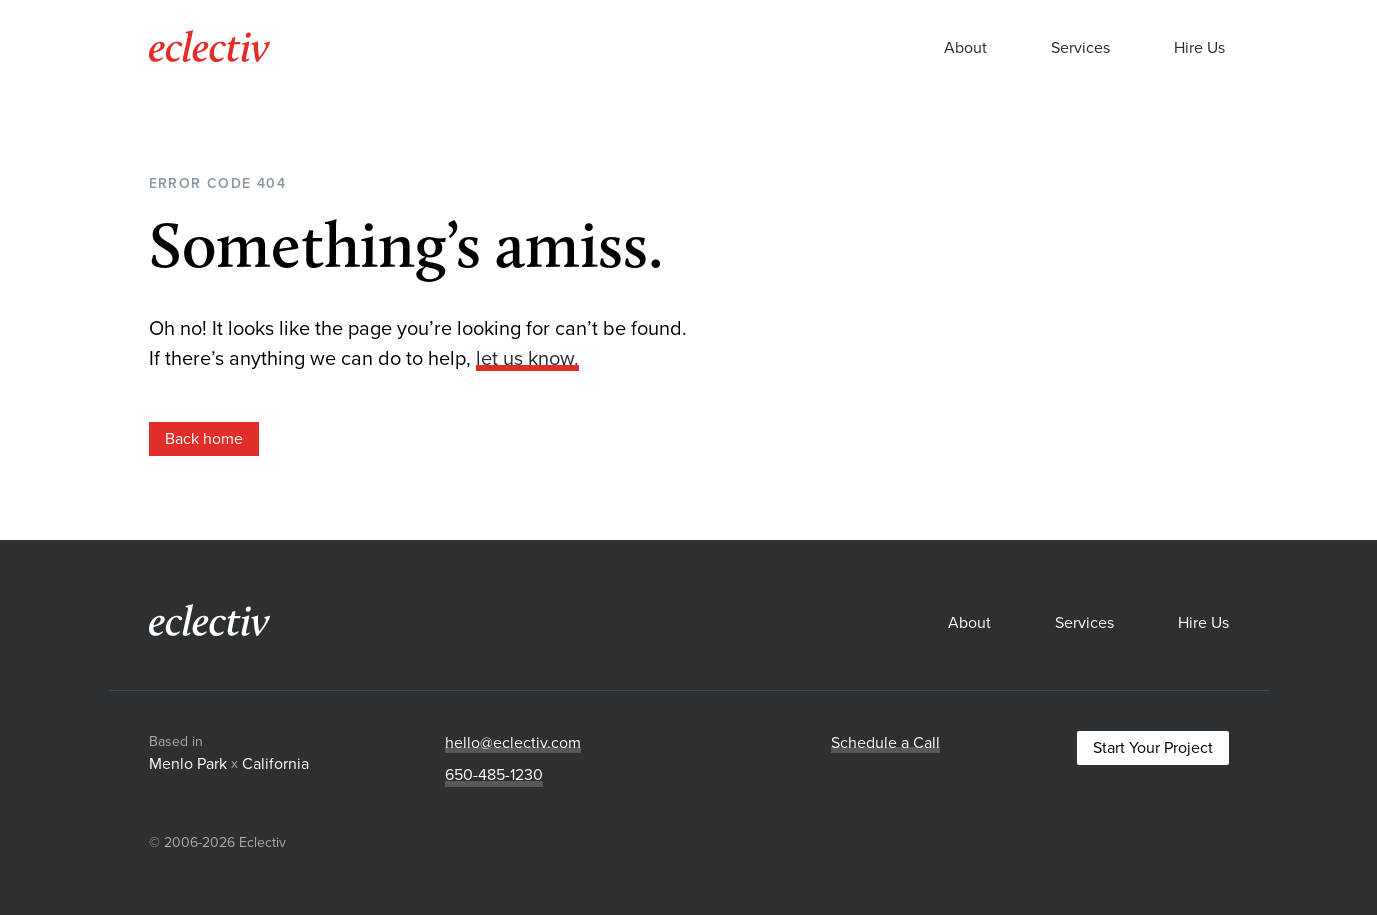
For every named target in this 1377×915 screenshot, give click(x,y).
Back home (204, 439)
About (965, 51)
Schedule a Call (885, 743)
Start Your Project (1153, 748)
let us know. (527, 359)
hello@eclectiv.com (513, 743)
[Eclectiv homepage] (209, 56)
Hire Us (1199, 51)
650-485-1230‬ (494, 775)
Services (1080, 51)
